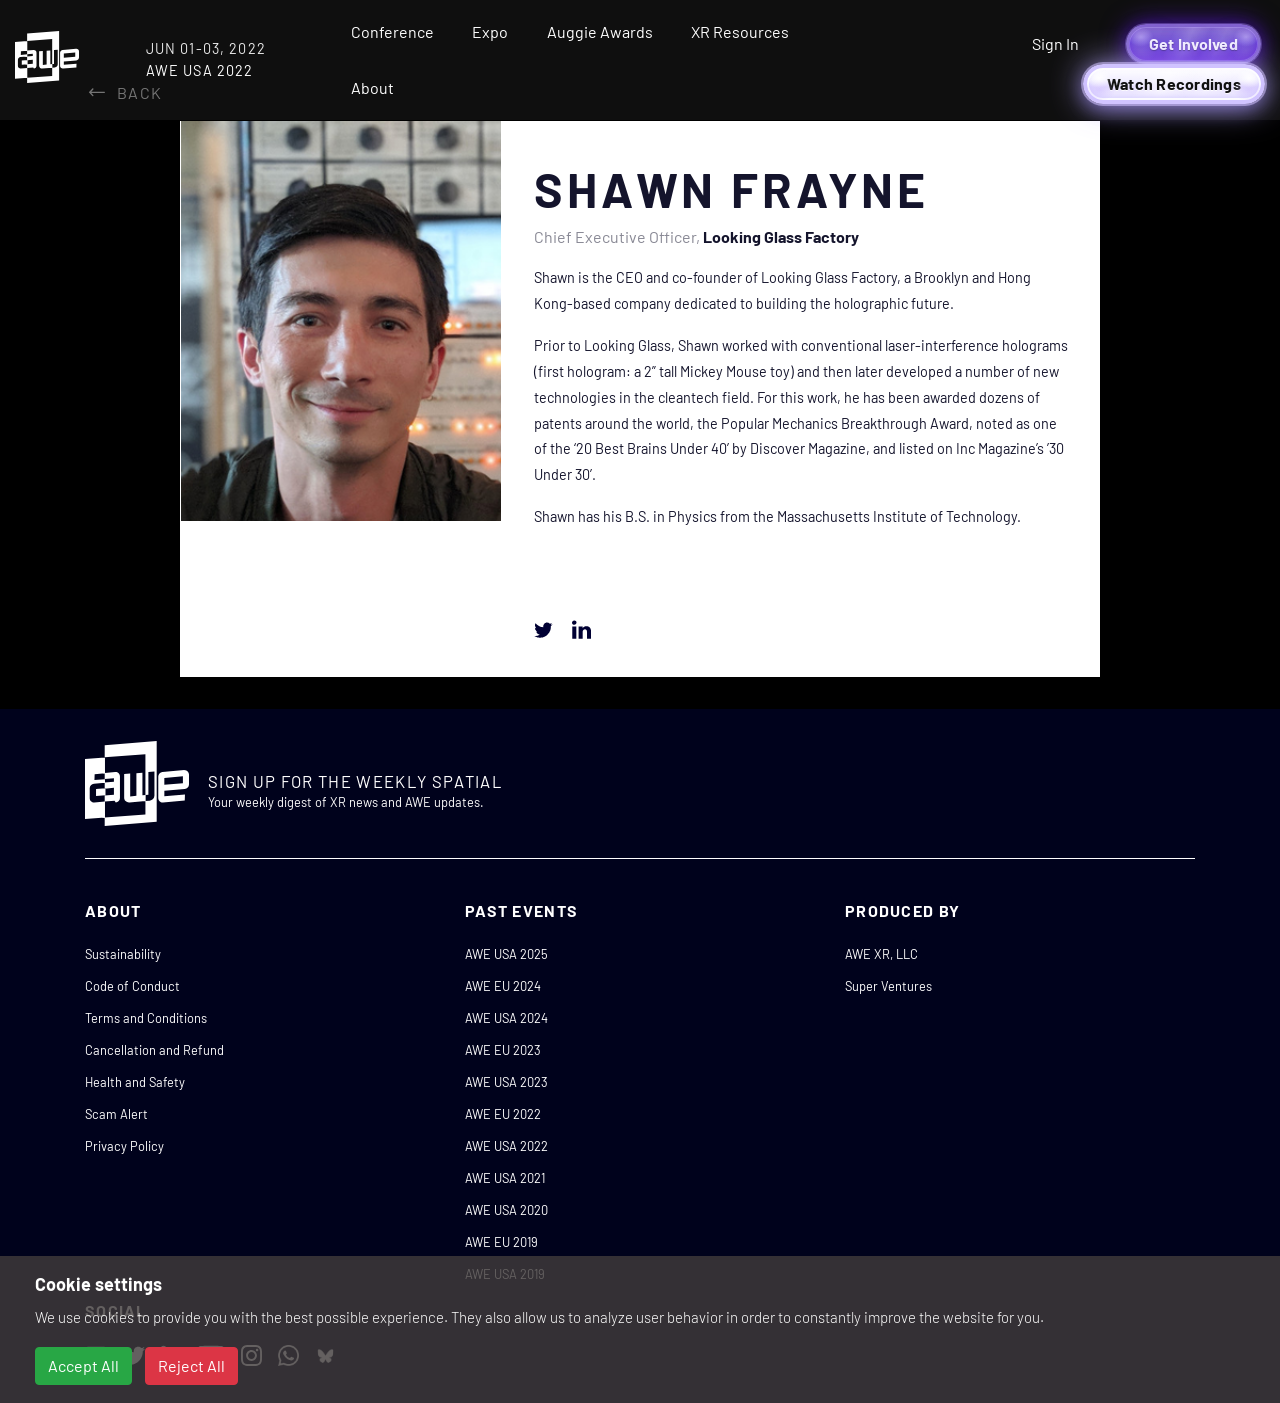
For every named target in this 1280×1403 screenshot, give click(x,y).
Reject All (191, 1365)
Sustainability (123, 954)
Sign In (1055, 43)
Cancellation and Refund (154, 1050)
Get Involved (1193, 43)
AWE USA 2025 (506, 954)
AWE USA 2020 (506, 1210)
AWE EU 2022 (503, 1114)
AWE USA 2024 (506, 1018)
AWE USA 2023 (506, 1082)
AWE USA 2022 (506, 1146)
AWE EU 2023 (503, 1050)
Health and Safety (135, 1082)
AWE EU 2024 (503, 986)
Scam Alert (116, 1114)
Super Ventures (888, 986)
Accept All (83, 1365)
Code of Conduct (132, 986)
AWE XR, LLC (881, 954)
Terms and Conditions (146, 1018)
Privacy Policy (124, 1146)
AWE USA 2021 (505, 1178)
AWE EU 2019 (501, 1242)
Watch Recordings (1174, 83)
